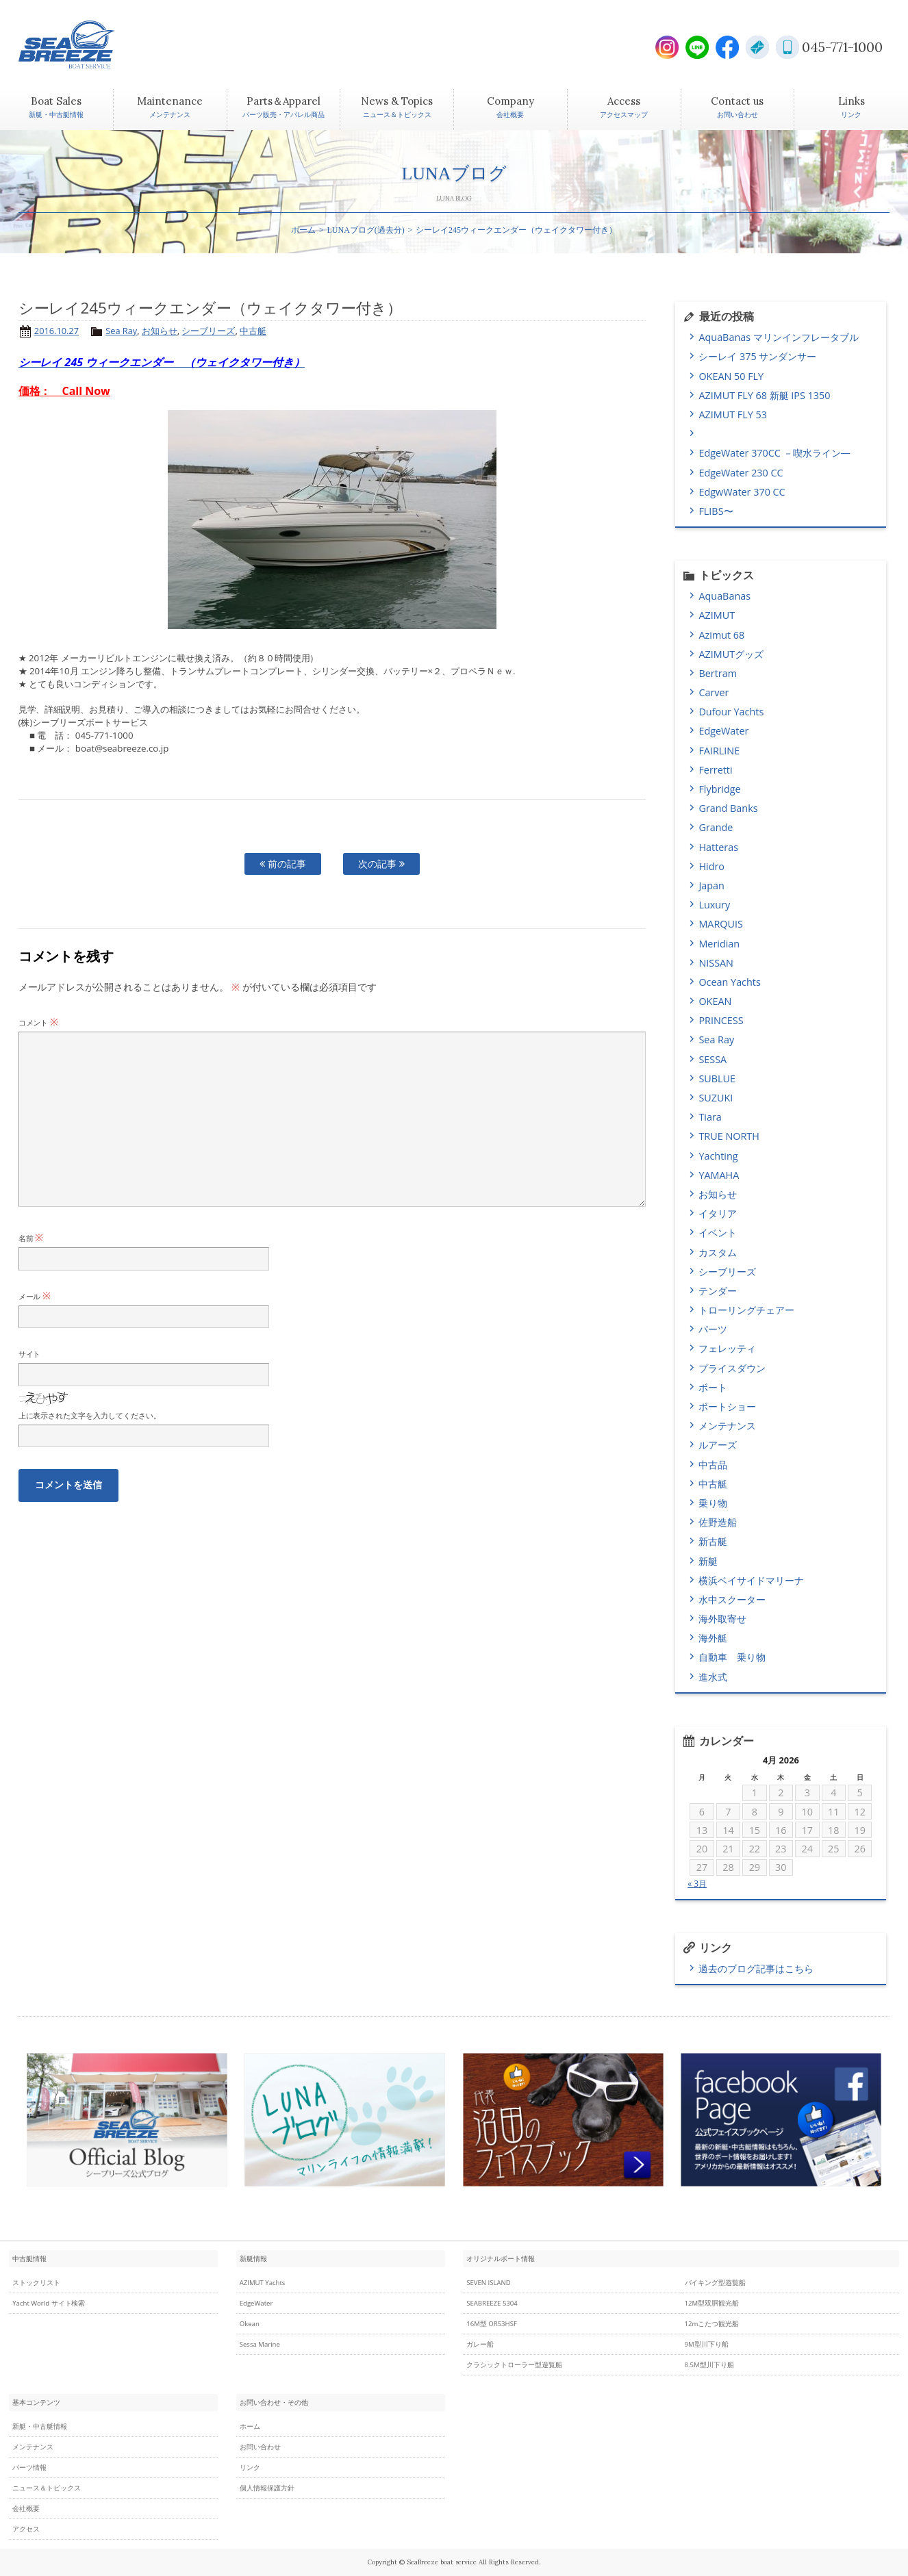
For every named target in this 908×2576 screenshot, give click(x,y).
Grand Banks (727, 808)
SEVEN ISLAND (488, 2282)
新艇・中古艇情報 (39, 2426)
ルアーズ (717, 1444)
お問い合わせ (260, 2447)
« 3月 (697, 1883)
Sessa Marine (260, 2344)
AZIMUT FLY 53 (732, 414)
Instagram (667, 47)
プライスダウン (732, 1368)
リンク (250, 2467)
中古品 (712, 1464)
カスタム (717, 1252)
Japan (711, 885)
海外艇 (712, 1637)
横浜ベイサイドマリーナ (751, 1580)
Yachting (717, 1155)
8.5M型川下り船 (709, 2364)
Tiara (709, 1116)
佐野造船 (717, 1522)
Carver (713, 692)
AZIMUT (716, 615)
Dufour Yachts (731, 711)
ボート (712, 1387)
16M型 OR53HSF (491, 2323)
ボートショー (727, 1406)
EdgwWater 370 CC (741, 491)
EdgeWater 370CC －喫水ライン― (774, 452)
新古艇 (712, 1541)
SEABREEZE (90, 44)
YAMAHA (718, 1175)
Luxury (714, 904)
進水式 (712, 1676)
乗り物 (712, 1502)
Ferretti (715, 769)
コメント (38, 1022)
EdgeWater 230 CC (740, 472)
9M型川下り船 (707, 2344)
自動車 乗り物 (732, 1656)
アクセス (26, 2529)
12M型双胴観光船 (712, 2303)
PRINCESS (720, 1020)
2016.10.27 (56, 330)
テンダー (717, 1290)
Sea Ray (121, 330)
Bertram (717, 673)
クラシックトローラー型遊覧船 (514, 2364)
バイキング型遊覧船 (715, 2282)
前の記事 (283, 863)
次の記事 (381, 863)
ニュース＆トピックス (46, 2488)
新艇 (708, 1561)
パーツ (712, 1329)
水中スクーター (732, 1599)
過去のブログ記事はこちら (756, 1968)
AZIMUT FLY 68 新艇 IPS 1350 (764, 395)
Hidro (711, 866)
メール (34, 1296)
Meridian (719, 943)
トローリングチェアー (746, 1309)
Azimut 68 (721, 634)
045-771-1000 (842, 46)
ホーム (303, 230)
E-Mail (757, 47)
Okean (250, 2323)
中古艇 (253, 330)
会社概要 (26, 2508)
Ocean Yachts (729, 982)
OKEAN (714, 1001)
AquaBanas (724, 595)
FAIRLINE (719, 750)
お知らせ (159, 330)
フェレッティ (727, 1348)
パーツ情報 (29, 2467)
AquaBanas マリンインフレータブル (778, 337)
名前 (31, 1238)
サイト (29, 1354)
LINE (697, 47)
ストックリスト (36, 2282)
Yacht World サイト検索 (48, 2303)
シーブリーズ (208, 330)
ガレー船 (480, 2344)
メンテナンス (727, 1425)
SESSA (712, 1059)
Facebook (727, 47)
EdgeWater (723, 730)
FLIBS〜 (715, 511)
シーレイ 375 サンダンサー (757, 356)
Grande (715, 827)
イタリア (717, 1213)
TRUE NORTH (728, 1136)
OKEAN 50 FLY (731, 376)
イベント (717, 1232)
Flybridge (719, 788)
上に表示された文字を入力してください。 (90, 1415)
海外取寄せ (722, 1618)
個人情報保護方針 (267, 2488)
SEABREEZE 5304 (492, 2303)
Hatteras (718, 847)
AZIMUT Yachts (263, 2282)
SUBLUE (716, 1078)
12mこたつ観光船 (712, 2323)
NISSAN (715, 962)
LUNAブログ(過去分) (366, 230)
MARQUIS (720, 923)
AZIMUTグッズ (731, 654)
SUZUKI (715, 1097)
